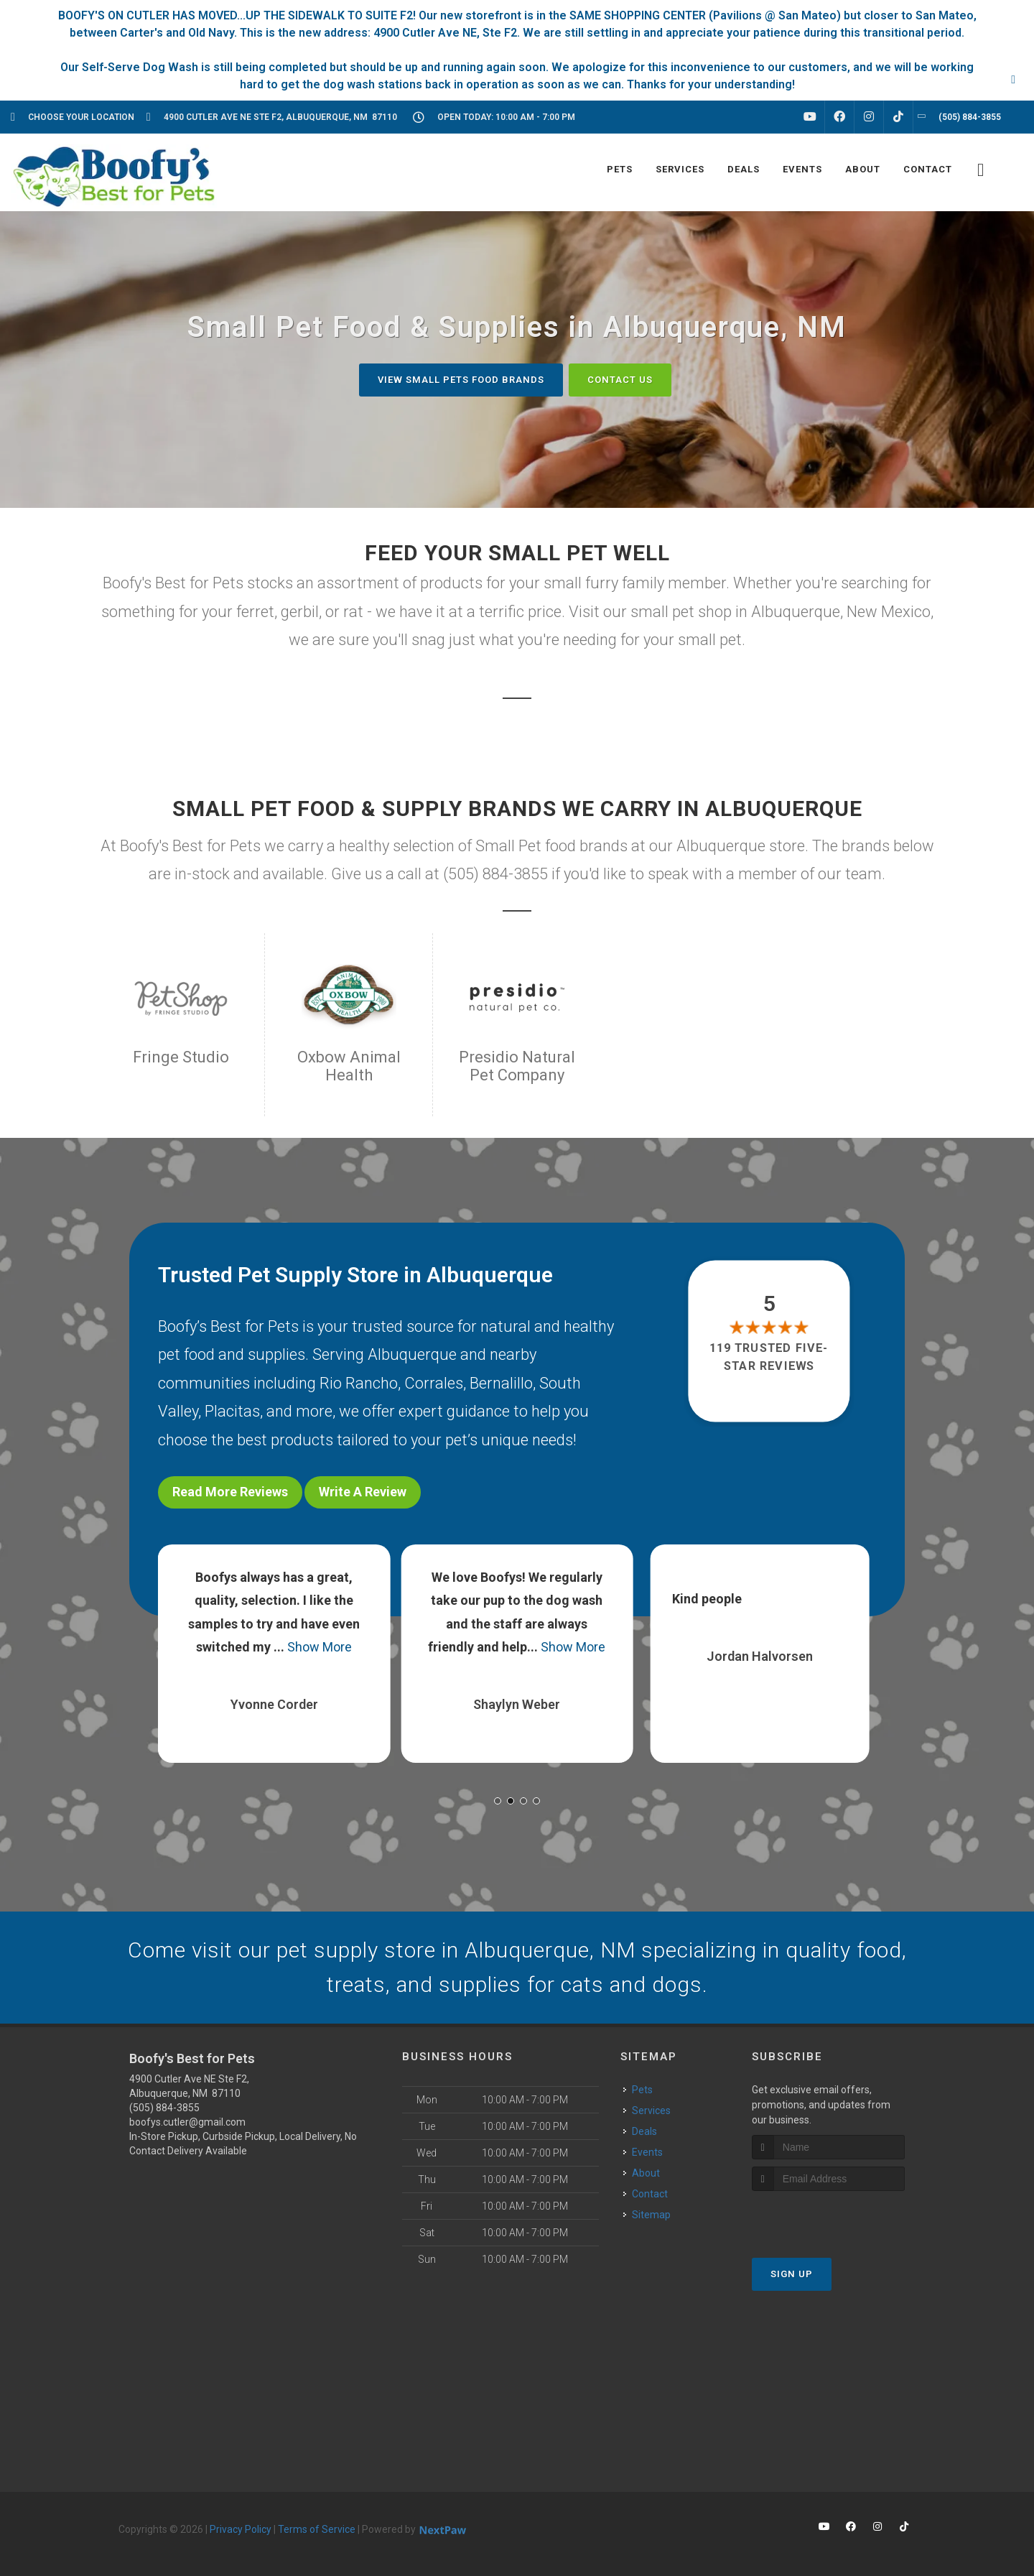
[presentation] (828, 2218)
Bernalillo (501, 1383)
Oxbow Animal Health (349, 1066)
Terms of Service (316, 2529)
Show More (319, 1646)
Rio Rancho (359, 1383)
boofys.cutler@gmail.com (187, 2122)
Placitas (232, 1411)
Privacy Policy (240, 2529)
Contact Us (620, 379)
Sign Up (791, 2274)
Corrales (433, 1383)
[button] (497, 1800)
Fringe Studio (181, 1057)
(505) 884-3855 (164, 2107)
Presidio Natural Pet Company (517, 1066)
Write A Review (362, 1491)
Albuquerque (412, 1354)
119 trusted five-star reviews (769, 1356)
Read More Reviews (230, 1491)
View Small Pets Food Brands (461, 379)
